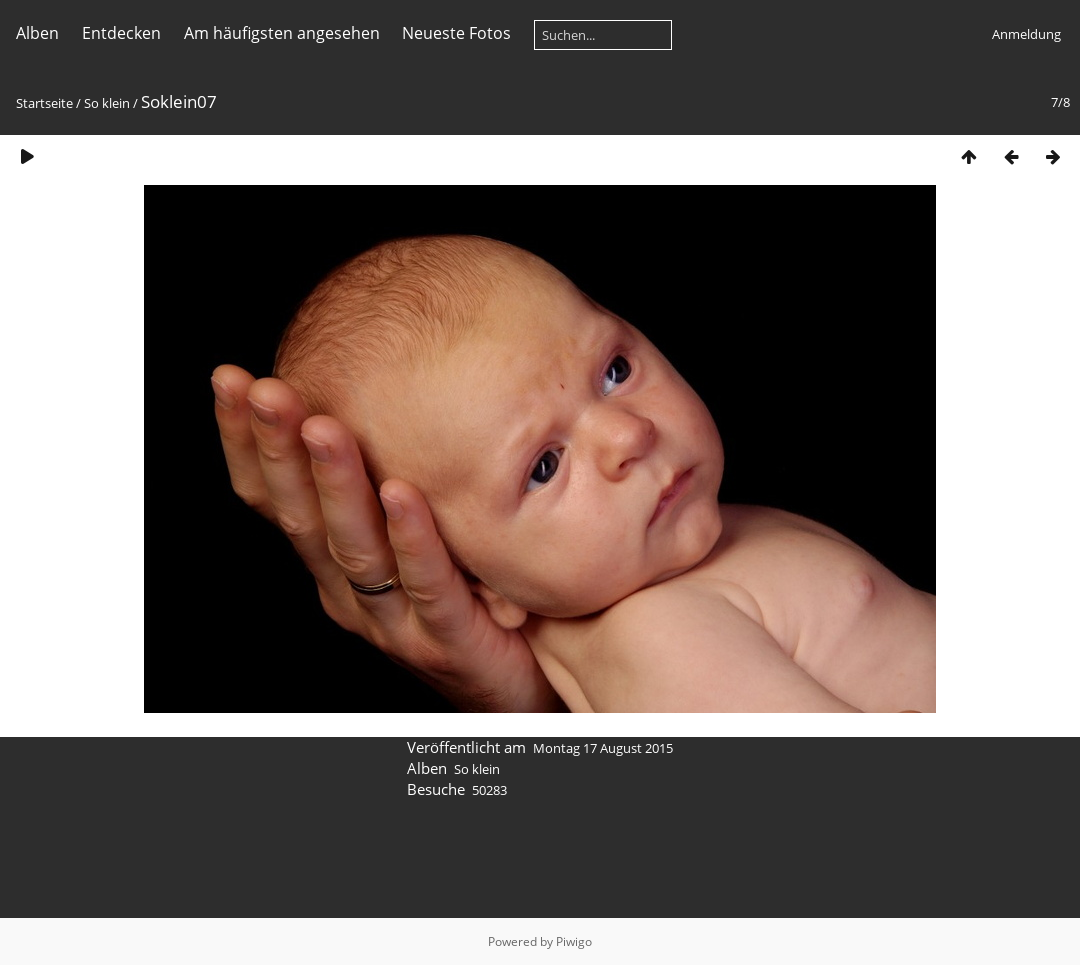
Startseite (44, 103)
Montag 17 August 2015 (603, 748)
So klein (107, 103)
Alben (37, 33)
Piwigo (574, 941)
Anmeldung (1026, 34)
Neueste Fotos (456, 33)
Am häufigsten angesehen (282, 33)
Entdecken (121, 33)
